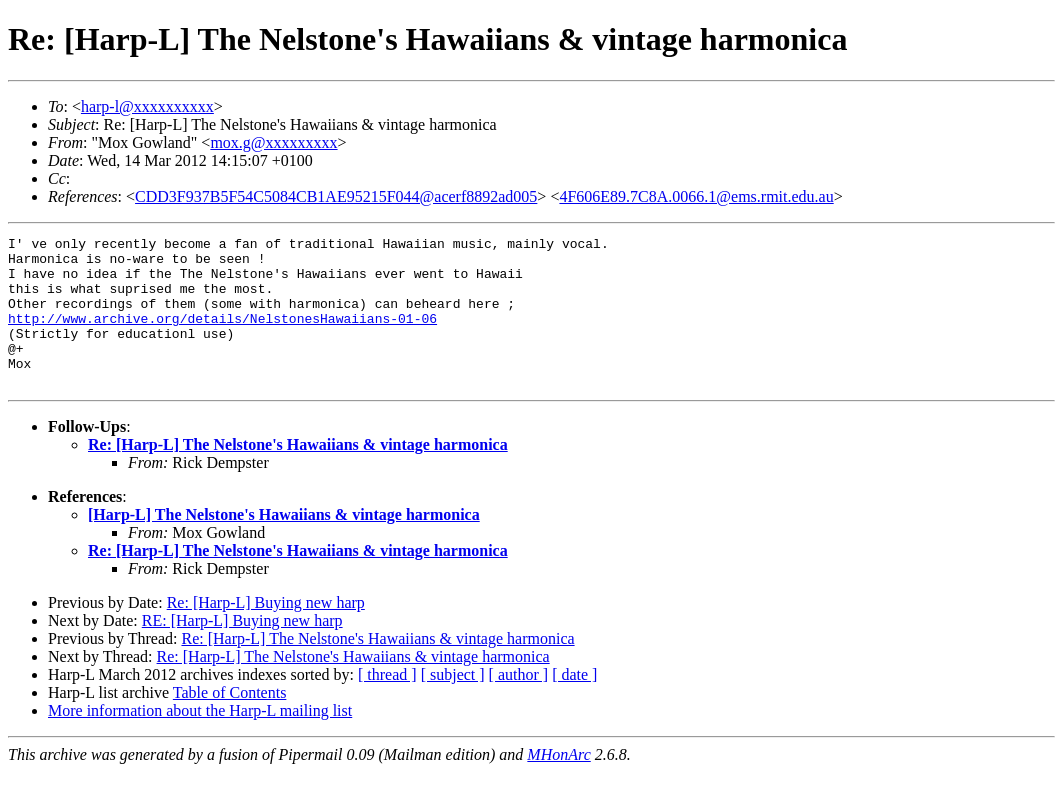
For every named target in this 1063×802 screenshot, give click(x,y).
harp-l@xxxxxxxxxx (147, 106)
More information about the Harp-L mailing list (200, 740)
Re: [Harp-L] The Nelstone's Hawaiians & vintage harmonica (298, 474)
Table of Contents (230, 722)
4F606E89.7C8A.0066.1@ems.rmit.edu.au (696, 196)
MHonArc (558, 784)
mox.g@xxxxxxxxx (273, 142)
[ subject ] (453, 704)
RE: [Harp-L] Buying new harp (242, 650)
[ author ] (519, 704)
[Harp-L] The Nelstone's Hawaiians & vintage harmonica (284, 544)
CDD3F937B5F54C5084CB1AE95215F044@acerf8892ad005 (336, 196)
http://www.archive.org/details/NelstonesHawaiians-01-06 (222, 336)
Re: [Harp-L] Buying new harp (266, 632)
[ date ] (574, 704)
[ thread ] (387, 704)
